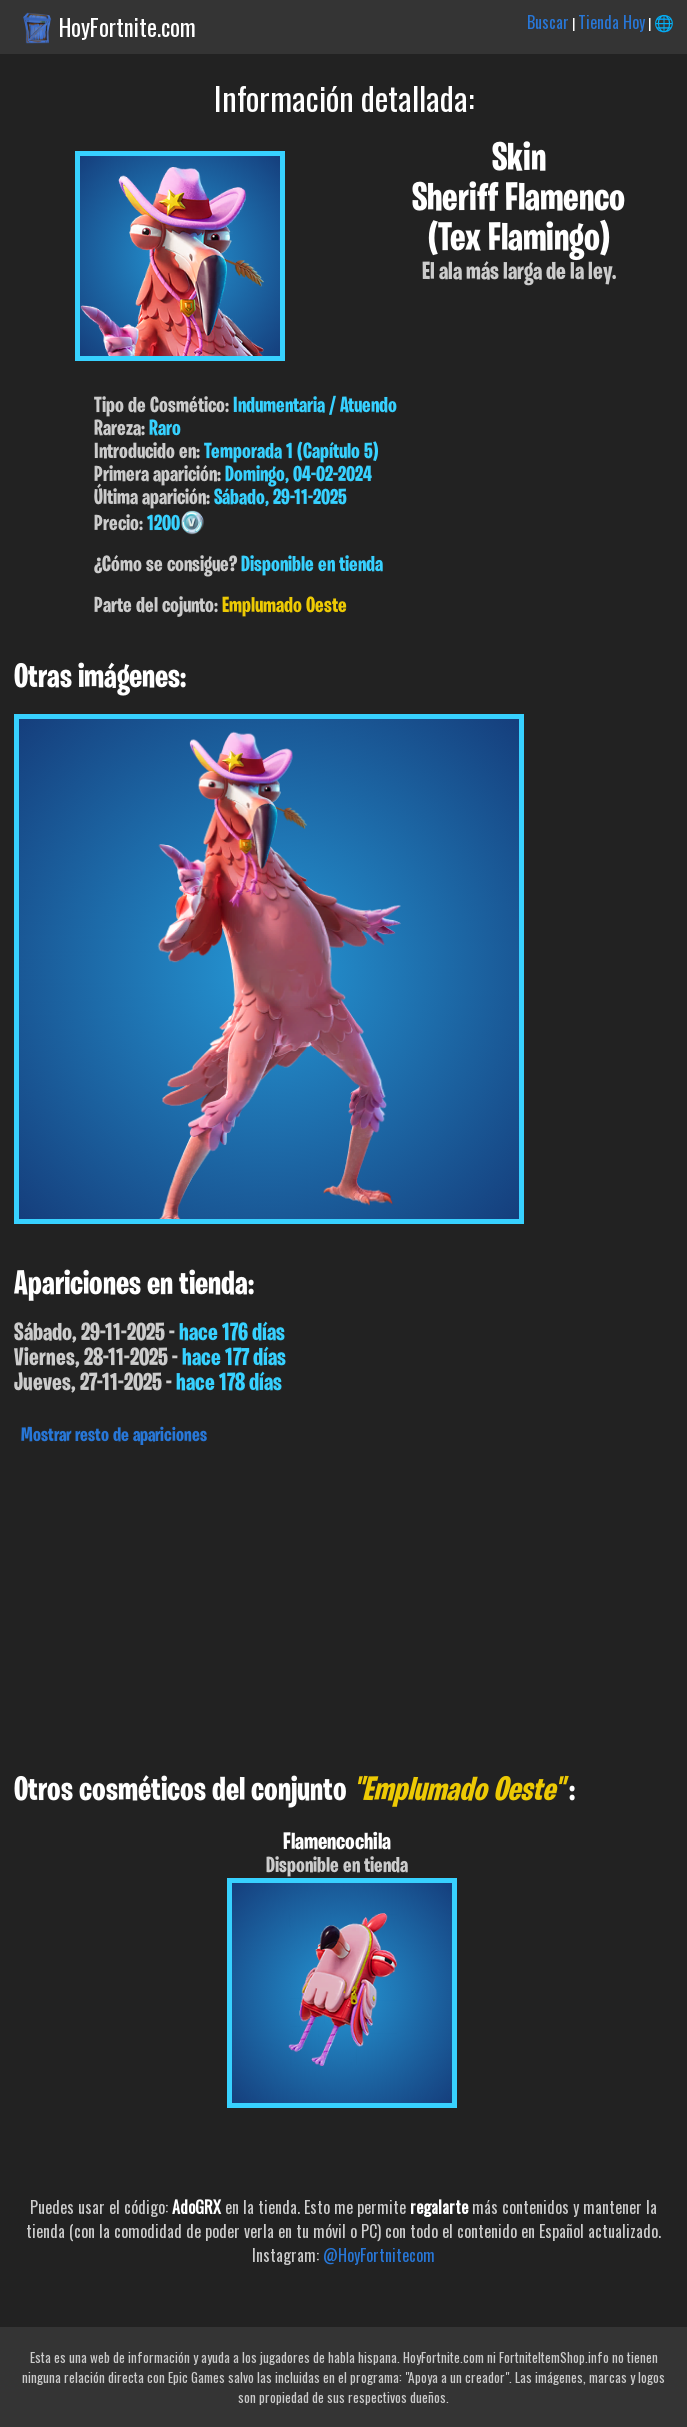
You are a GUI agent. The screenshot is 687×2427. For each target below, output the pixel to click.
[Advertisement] (343, 1604)
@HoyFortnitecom (379, 2255)
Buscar (548, 22)
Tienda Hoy (611, 22)
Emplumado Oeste (284, 606)
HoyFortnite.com (127, 27)
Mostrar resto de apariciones (114, 1436)
